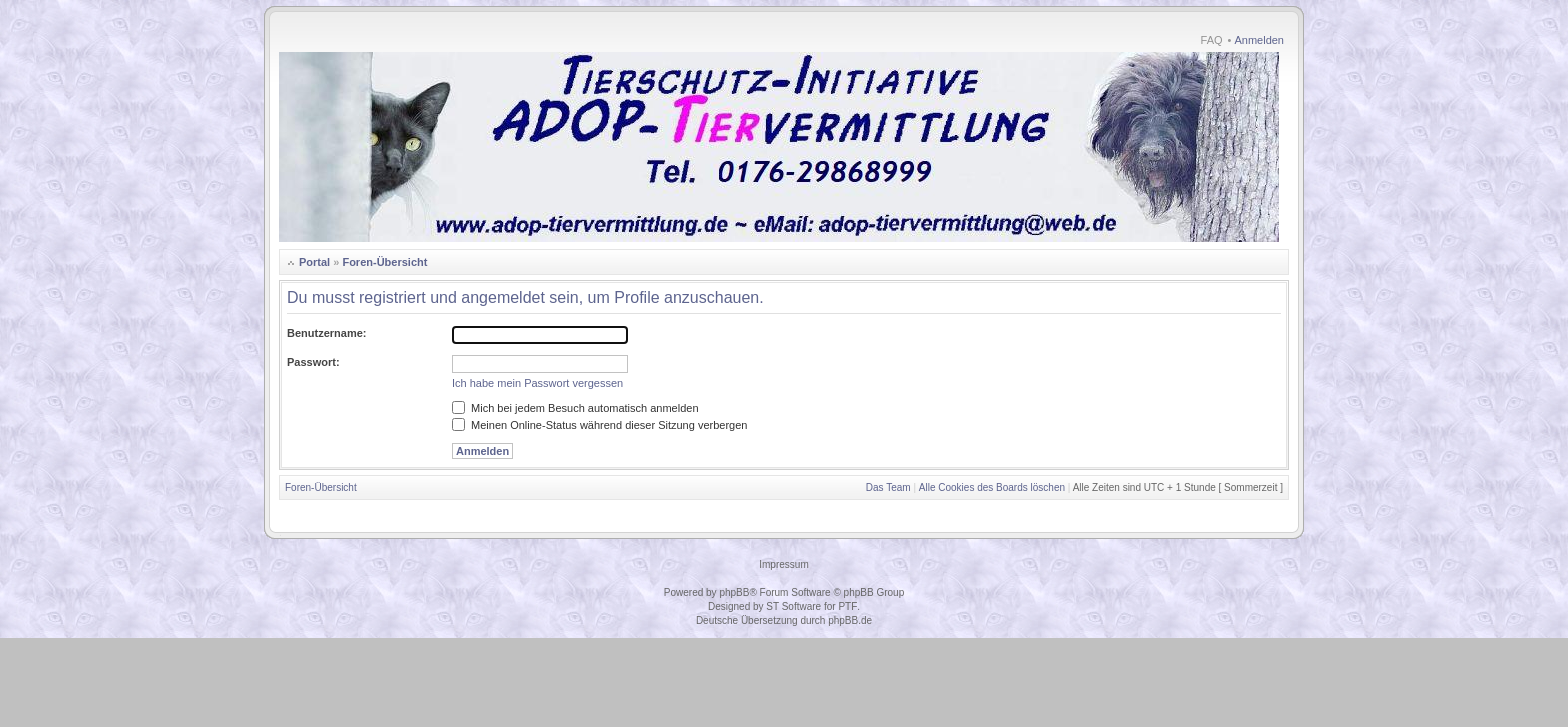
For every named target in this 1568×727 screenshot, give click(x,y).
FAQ (1212, 40)
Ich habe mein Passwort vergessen (537, 383)
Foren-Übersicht (384, 262)
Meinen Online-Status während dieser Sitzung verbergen (599, 425)
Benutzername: (326, 333)
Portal (314, 262)
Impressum (783, 564)
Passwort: (313, 362)
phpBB (734, 592)
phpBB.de (850, 620)
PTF (847, 606)
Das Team (888, 487)
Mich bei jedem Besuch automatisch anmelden (575, 408)
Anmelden (1259, 40)
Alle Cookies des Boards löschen (992, 487)
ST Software (793, 606)
